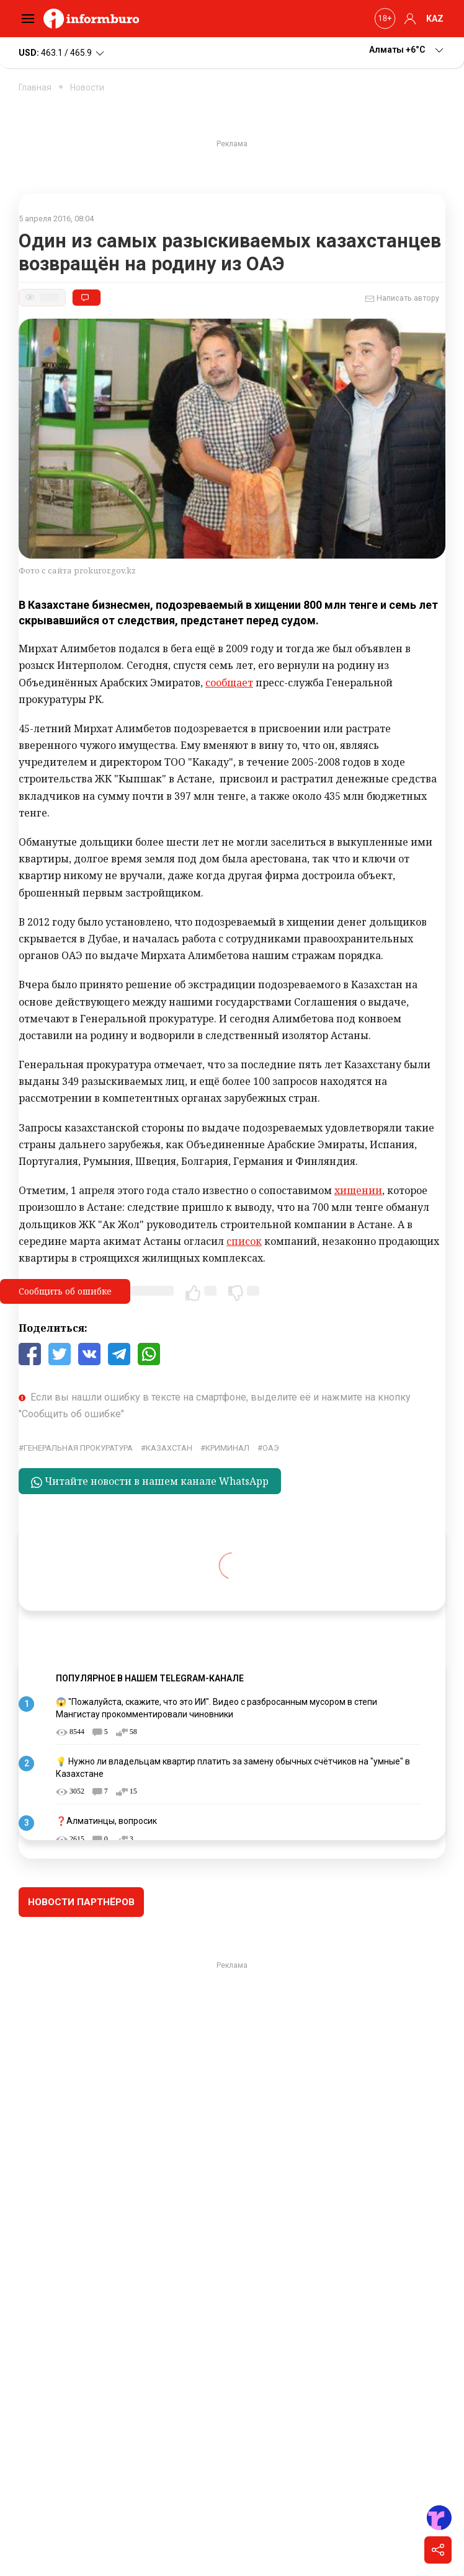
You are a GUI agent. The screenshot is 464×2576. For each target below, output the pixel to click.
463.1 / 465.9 (62, 53)
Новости (87, 87)
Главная (35, 87)
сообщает (229, 682)
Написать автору (402, 299)
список (244, 1241)
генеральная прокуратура (78, 1448)
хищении (358, 1190)
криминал (227, 1448)
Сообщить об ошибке (65, 1291)
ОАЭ (270, 1448)
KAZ (435, 19)
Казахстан (169, 1448)
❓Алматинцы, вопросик (106, 1821)
